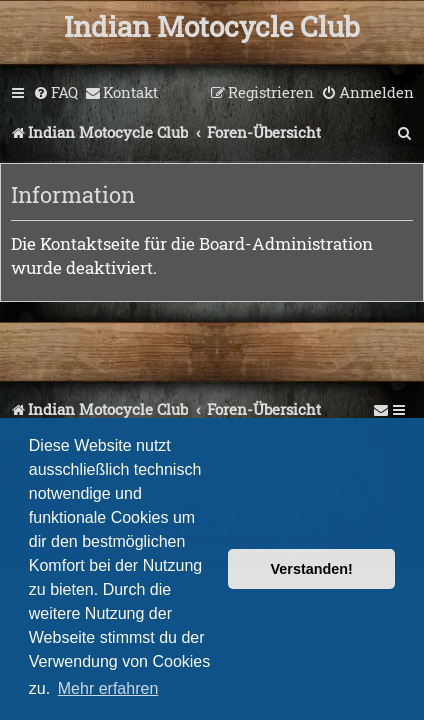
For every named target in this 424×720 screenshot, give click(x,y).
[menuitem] (55, 93)
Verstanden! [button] (312, 569)
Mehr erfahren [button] (108, 688)
